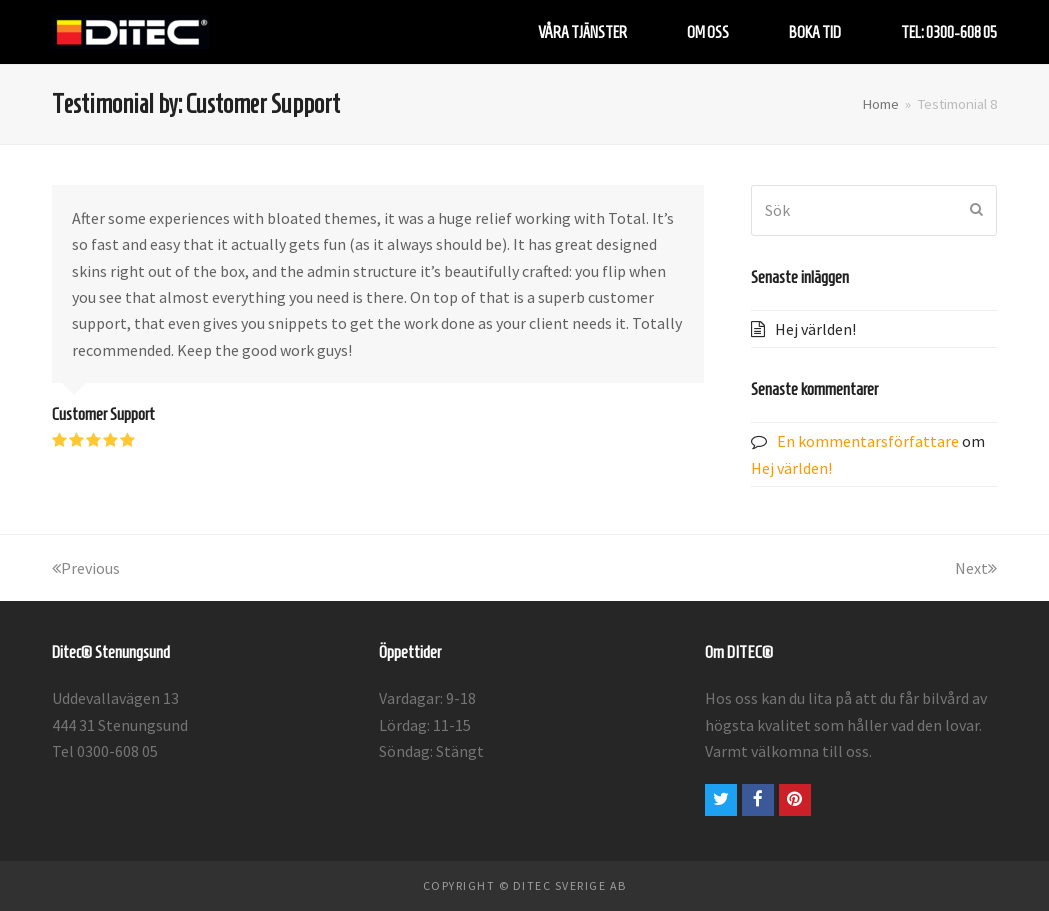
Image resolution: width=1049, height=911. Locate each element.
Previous (86, 568)
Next (976, 568)
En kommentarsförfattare (868, 441)
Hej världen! (815, 329)
